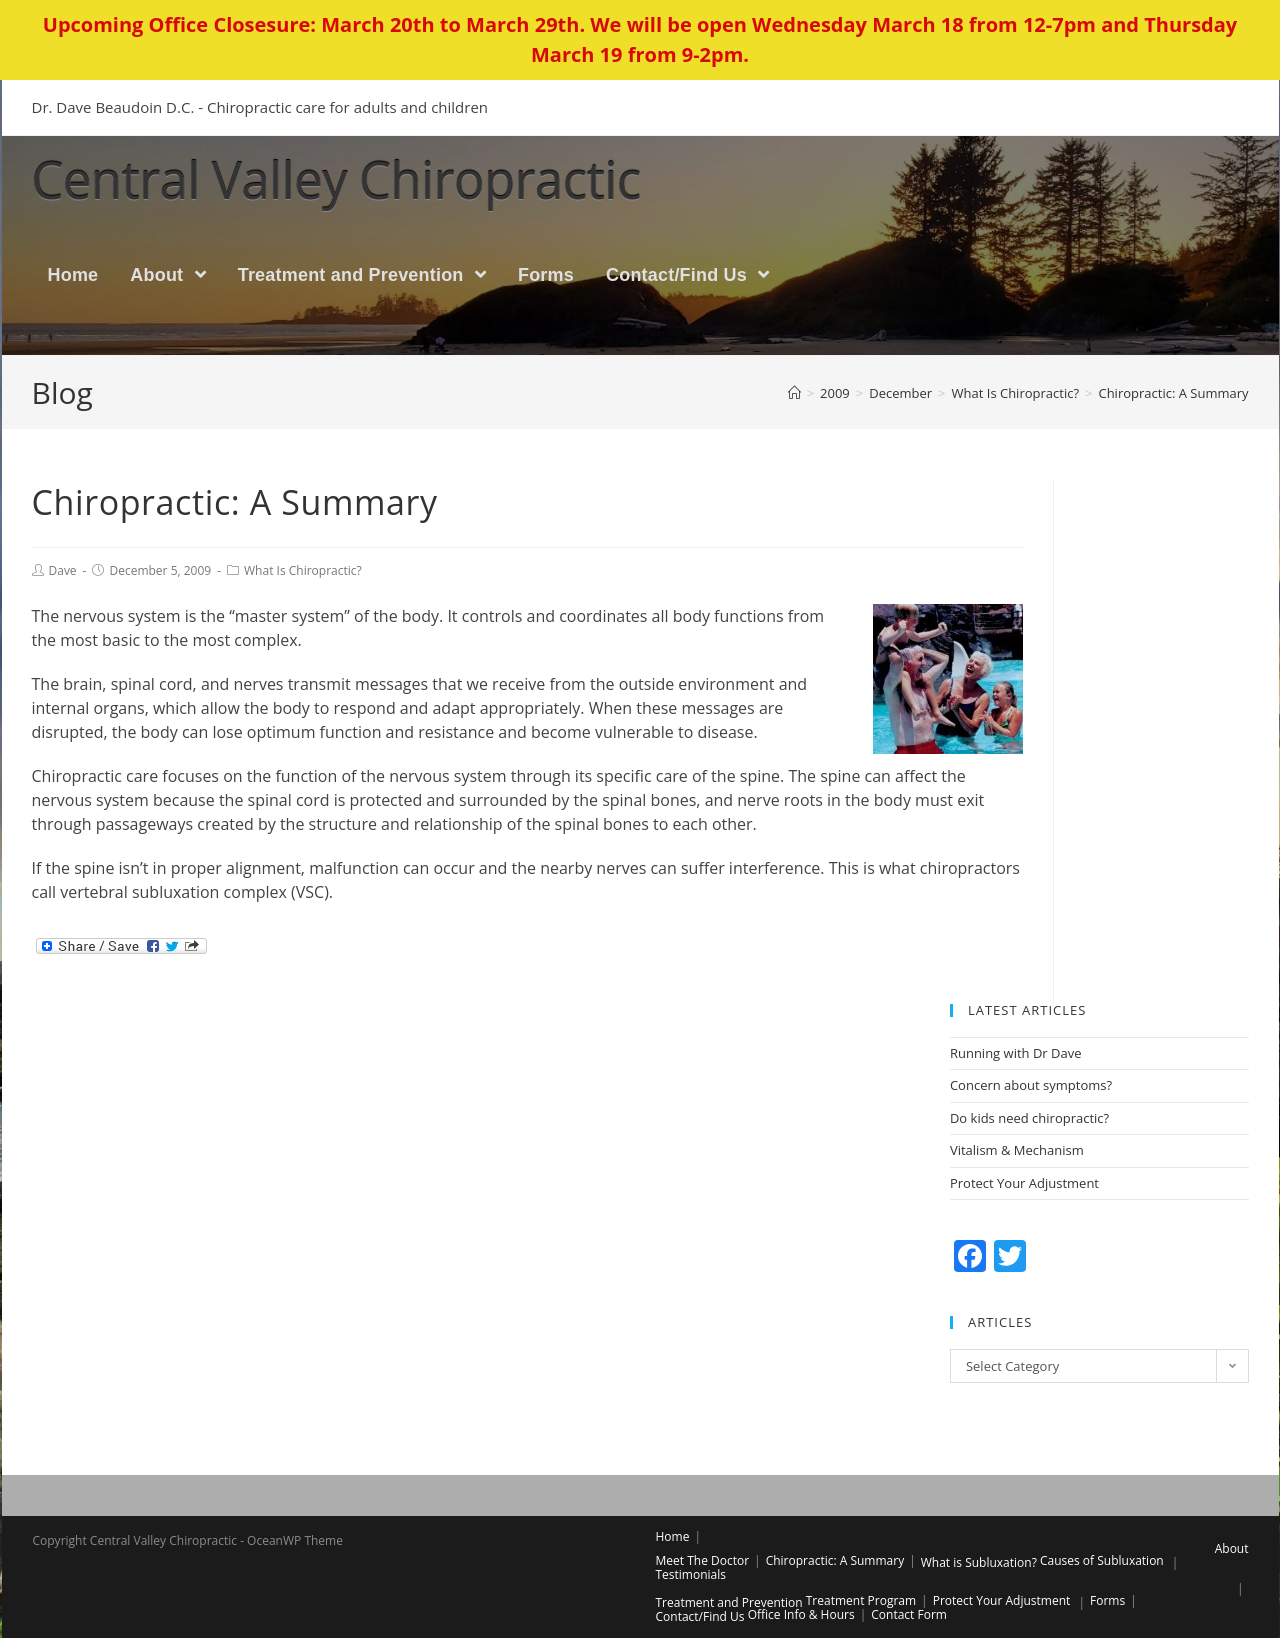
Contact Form (909, 1614)
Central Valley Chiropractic (394, 180)
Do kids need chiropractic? (1029, 1119)
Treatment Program (861, 1600)
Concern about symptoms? (1031, 1087)
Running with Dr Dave (1016, 1054)
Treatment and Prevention (729, 1602)
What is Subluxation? (979, 1562)
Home (673, 1536)
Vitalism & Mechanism (1017, 1152)
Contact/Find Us (700, 1616)
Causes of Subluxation (1102, 1560)
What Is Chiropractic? (303, 571)
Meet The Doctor (703, 1560)
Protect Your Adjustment (1024, 1184)
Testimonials (691, 1574)
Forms (1107, 1600)
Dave (63, 571)
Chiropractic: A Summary (835, 1560)
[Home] (794, 394)
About (1232, 1548)
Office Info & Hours (801, 1614)
